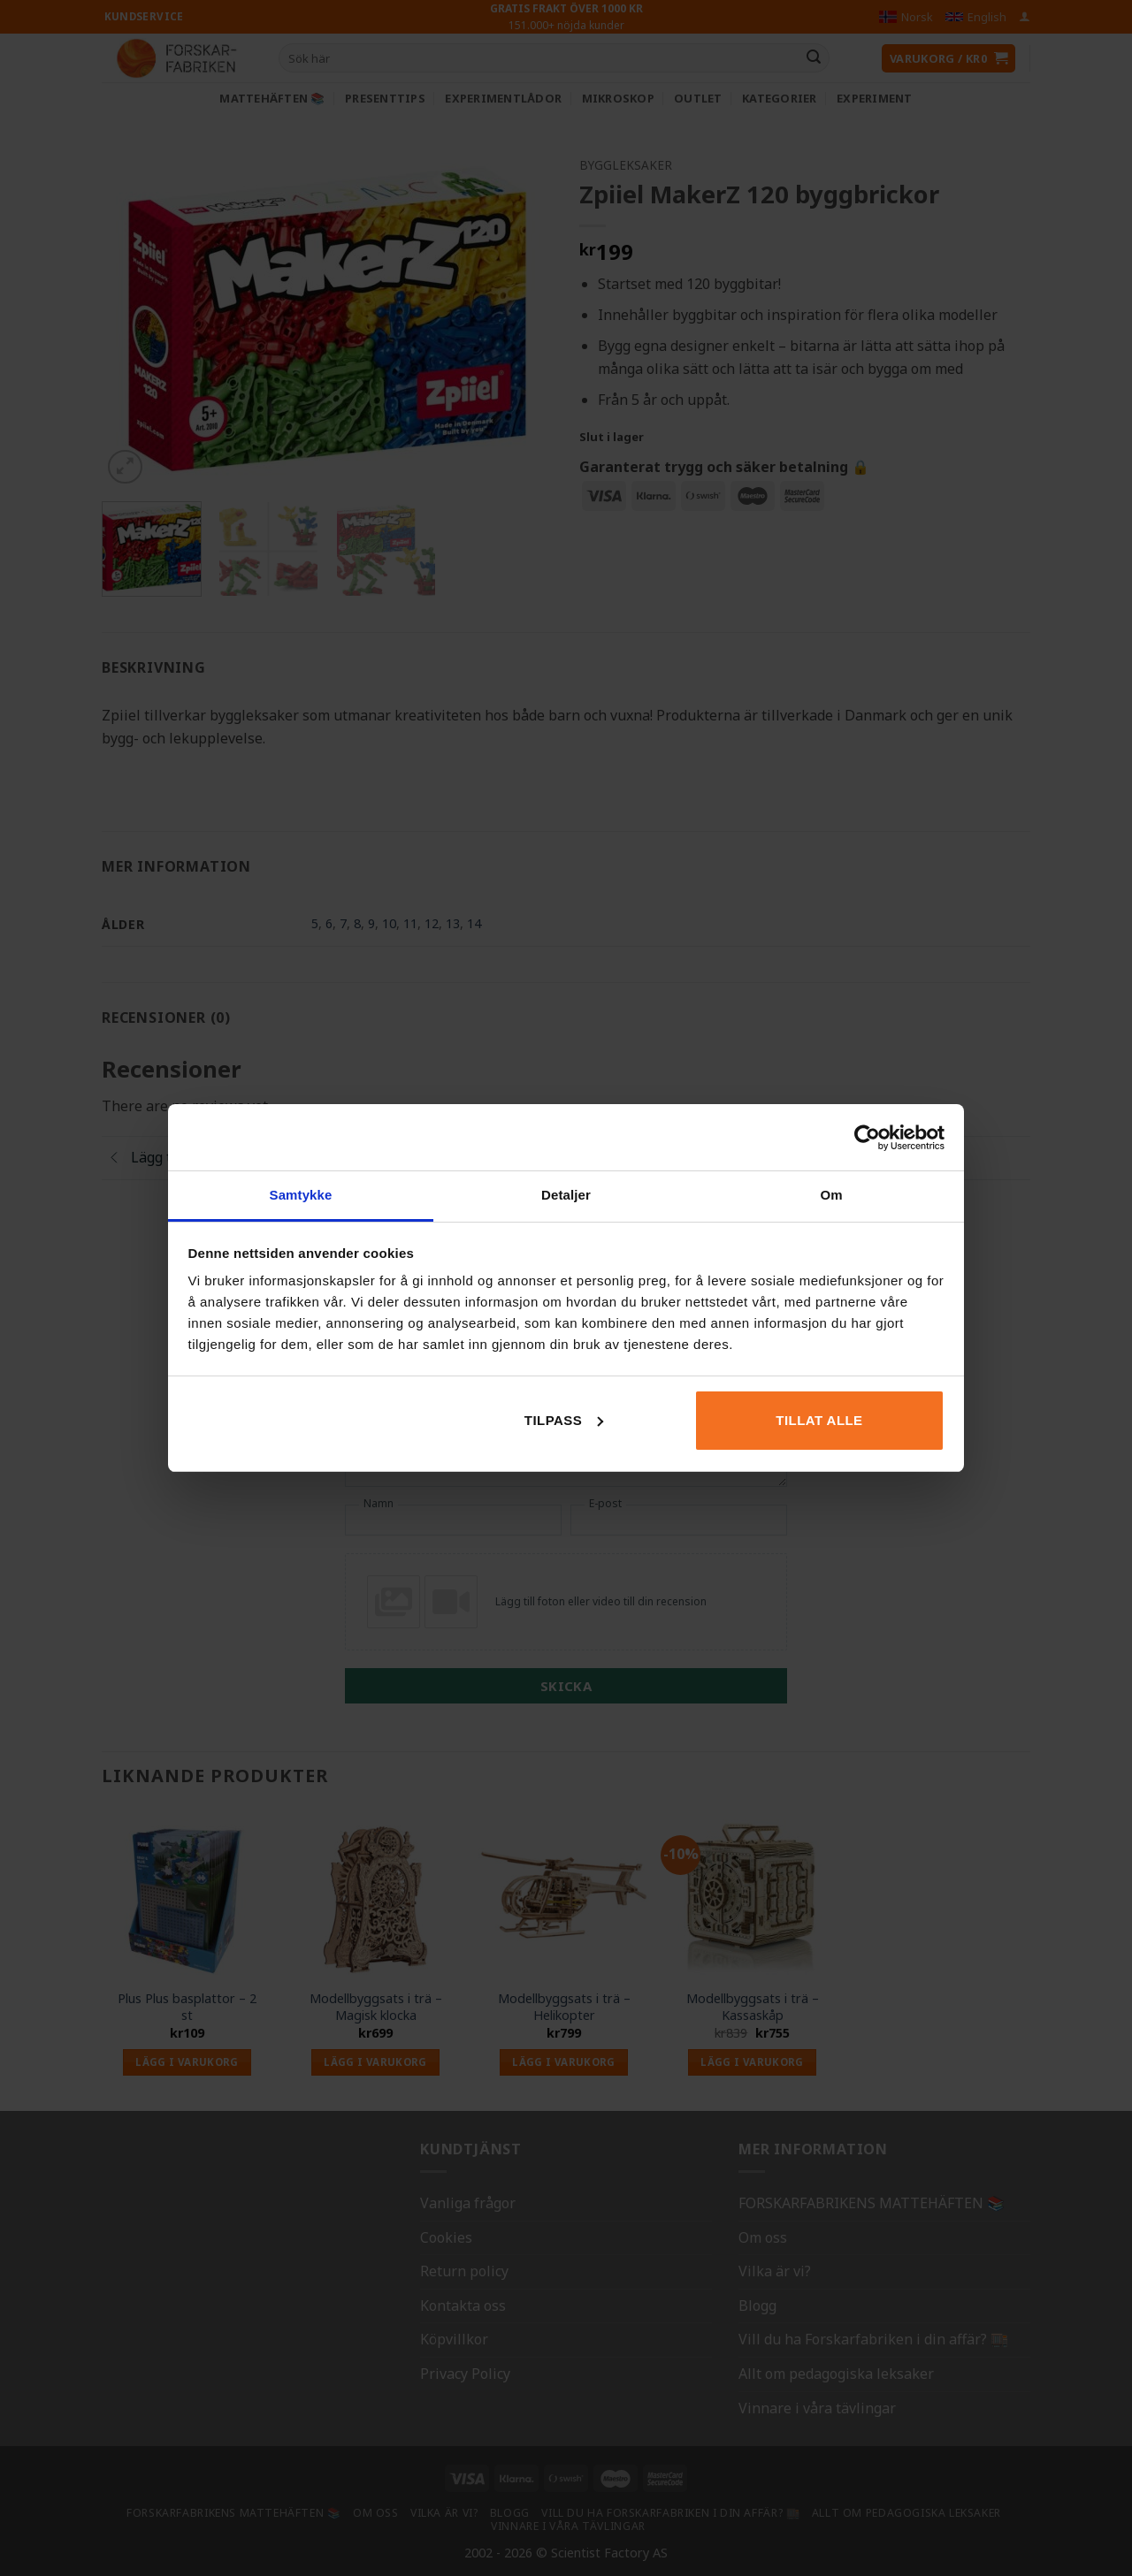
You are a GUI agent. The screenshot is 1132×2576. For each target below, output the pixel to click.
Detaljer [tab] (566, 1194)
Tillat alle (819, 1420)
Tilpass (563, 1420)
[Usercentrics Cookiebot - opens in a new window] (867, 1137)
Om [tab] (831, 1194)
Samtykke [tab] (301, 1194)
